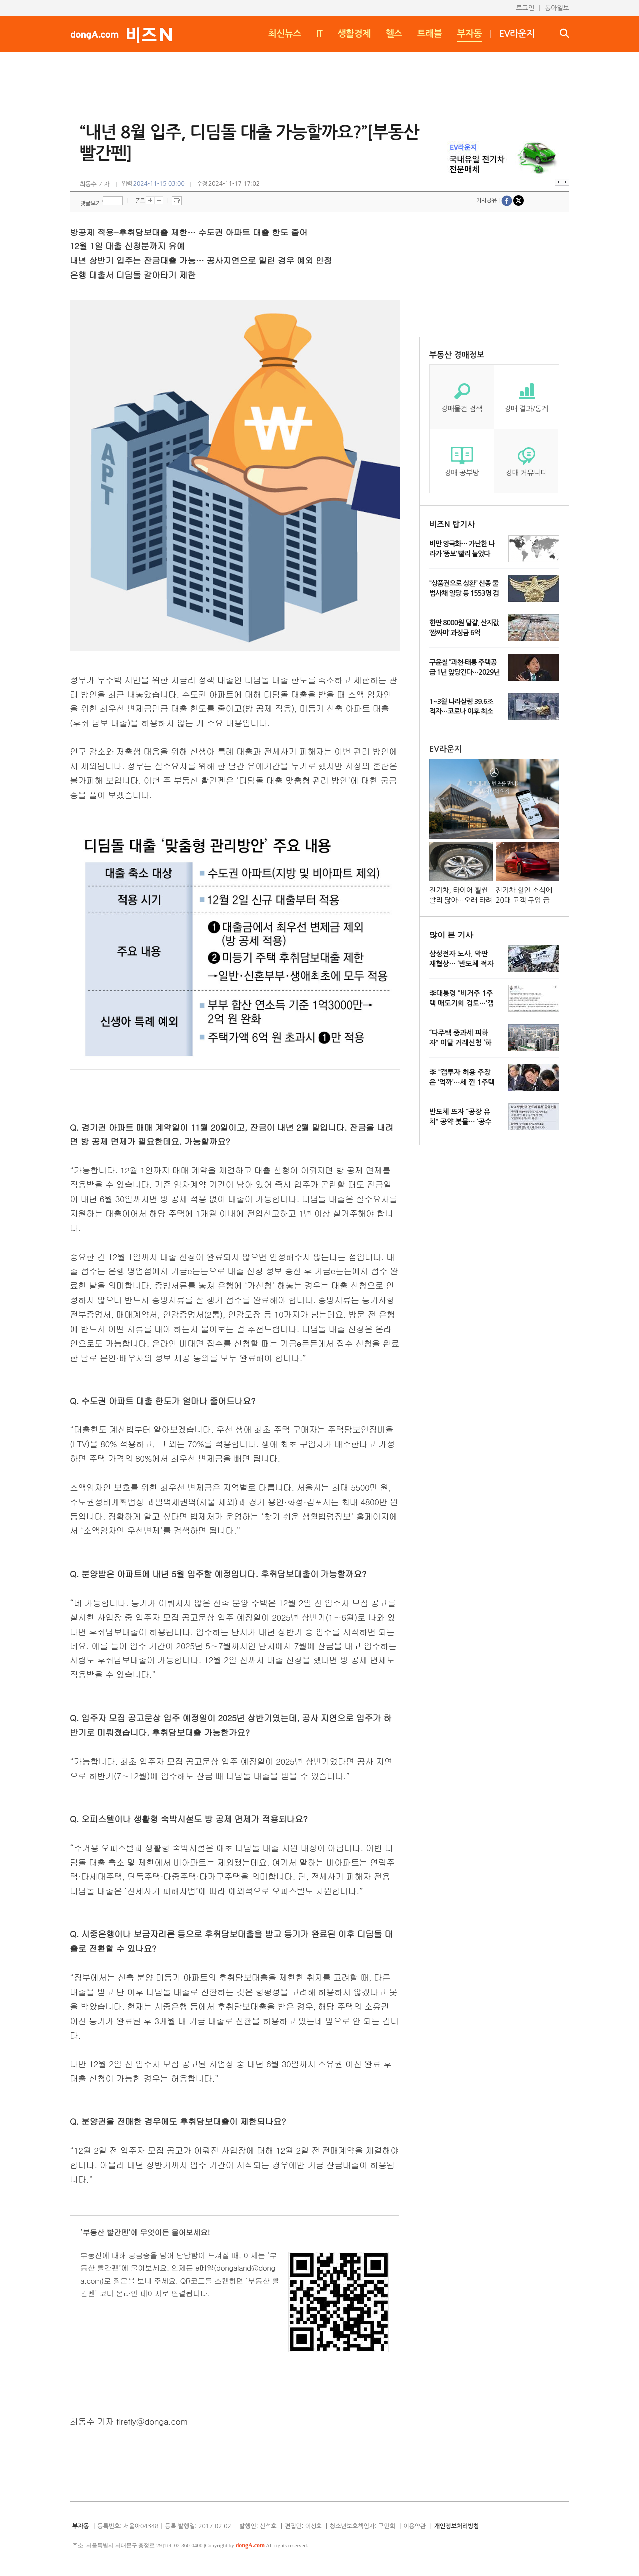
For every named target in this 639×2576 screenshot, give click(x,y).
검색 (564, 33)
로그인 (525, 8)
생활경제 (354, 33)
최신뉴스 (284, 33)
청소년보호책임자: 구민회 (362, 2526)
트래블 (429, 33)
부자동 (469, 33)
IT (319, 33)
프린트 (177, 200)
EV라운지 (517, 33)
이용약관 (414, 2526)
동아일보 (557, 8)
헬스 (394, 33)
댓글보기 (90, 203)
